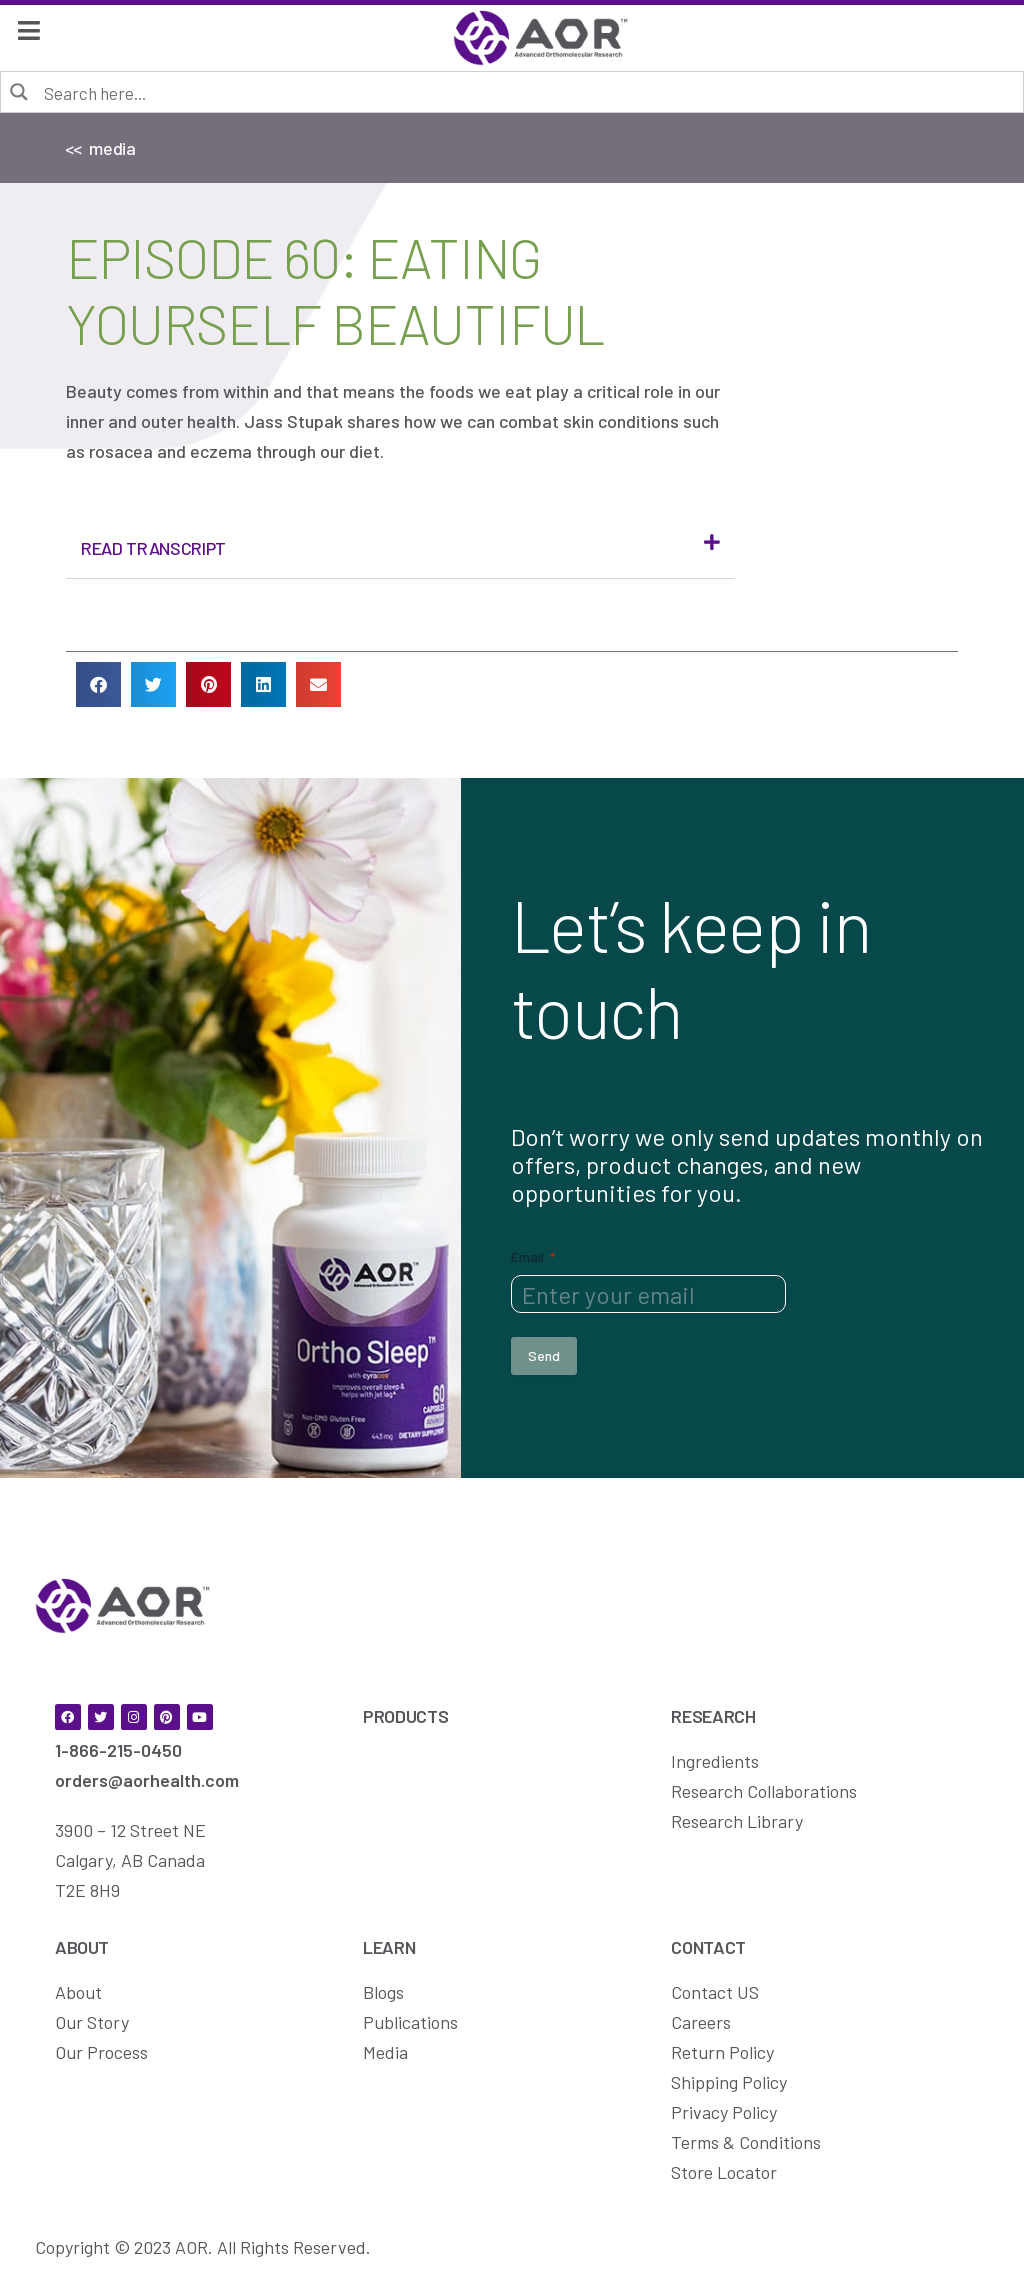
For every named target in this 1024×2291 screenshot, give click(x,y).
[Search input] (526, 92)
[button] (400, 548)
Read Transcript (153, 548)
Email (533, 1257)
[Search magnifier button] (20, 91)
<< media (100, 148)
